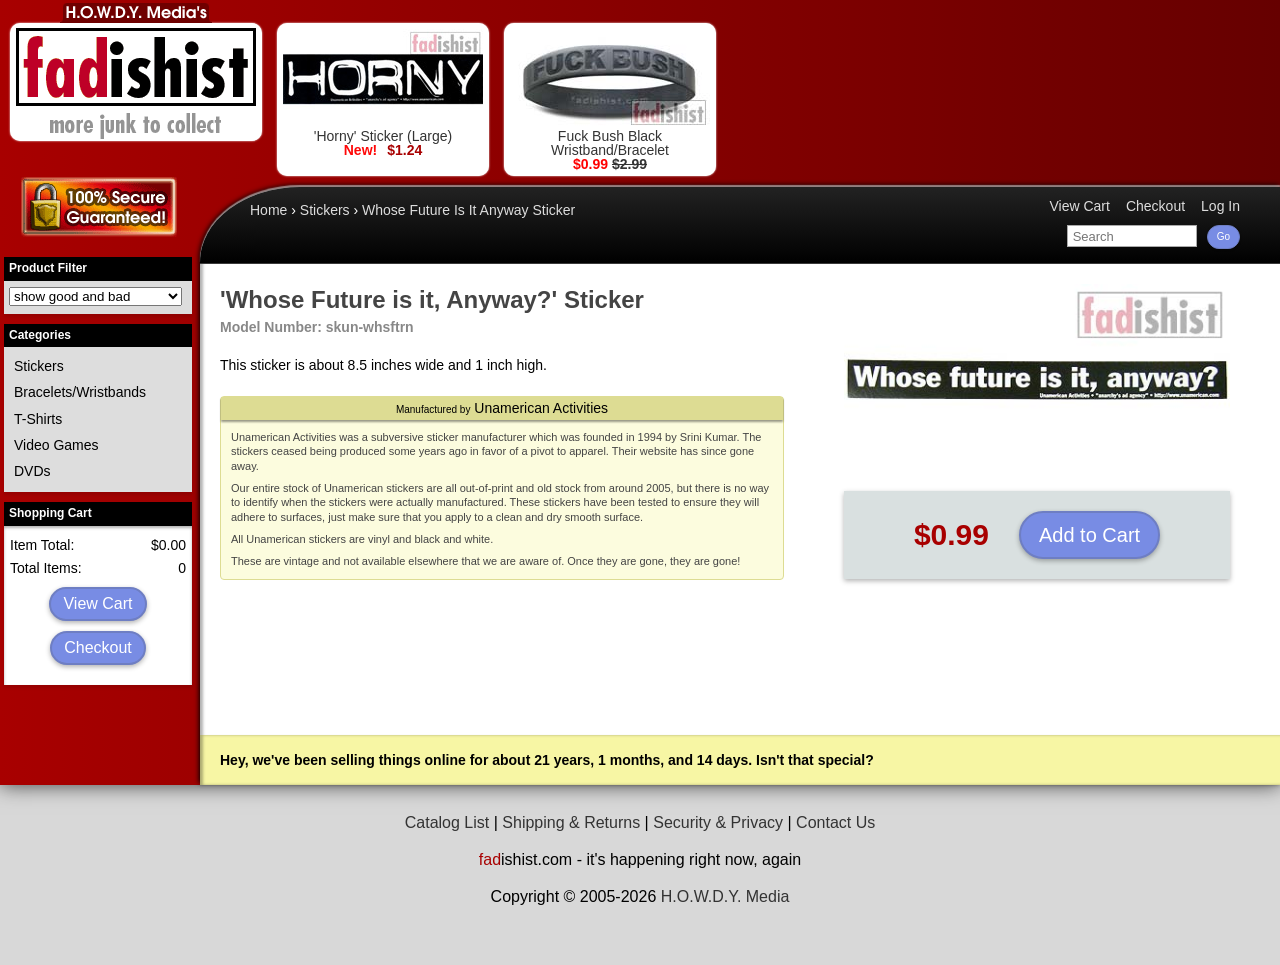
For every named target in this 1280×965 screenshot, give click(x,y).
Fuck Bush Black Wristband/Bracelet (610, 93)
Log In (1220, 206)
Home (268, 210)
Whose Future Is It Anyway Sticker (468, 210)
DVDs (32, 471)
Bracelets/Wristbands (80, 392)
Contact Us (835, 822)
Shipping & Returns (571, 822)
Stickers (39, 366)
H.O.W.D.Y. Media (725, 896)
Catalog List (447, 822)
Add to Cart (1089, 535)
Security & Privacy (718, 822)
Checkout (98, 647)
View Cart (97, 603)
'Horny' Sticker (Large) (383, 86)
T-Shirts (38, 419)
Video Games (56, 445)
